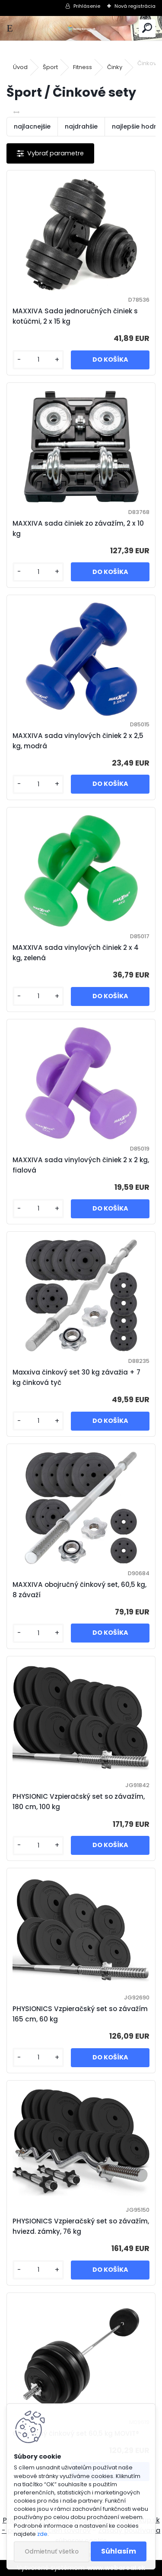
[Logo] (81, 28)
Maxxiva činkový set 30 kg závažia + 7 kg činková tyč (76, 1377)
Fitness (82, 67)
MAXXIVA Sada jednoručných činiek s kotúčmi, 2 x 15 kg (75, 316)
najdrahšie (81, 126)
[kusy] (38, 359)
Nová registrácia (135, 6)
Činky (114, 67)
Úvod (20, 67)
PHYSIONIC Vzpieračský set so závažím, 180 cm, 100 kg (79, 1801)
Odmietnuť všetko (52, 2552)
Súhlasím (118, 2551)
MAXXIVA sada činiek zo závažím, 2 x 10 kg (78, 528)
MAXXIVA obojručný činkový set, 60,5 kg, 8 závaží (79, 1589)
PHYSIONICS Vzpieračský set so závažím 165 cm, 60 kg (80, 2014)
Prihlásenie (86, 6)
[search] (147, 28)
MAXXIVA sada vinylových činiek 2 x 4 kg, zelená (76, 952)
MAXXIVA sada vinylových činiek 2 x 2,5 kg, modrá (78, 740)
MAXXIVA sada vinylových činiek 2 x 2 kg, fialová (81, 1165)
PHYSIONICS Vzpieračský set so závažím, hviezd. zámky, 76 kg (81, 2226)
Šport (50, 67)
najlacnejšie (32, 126)
